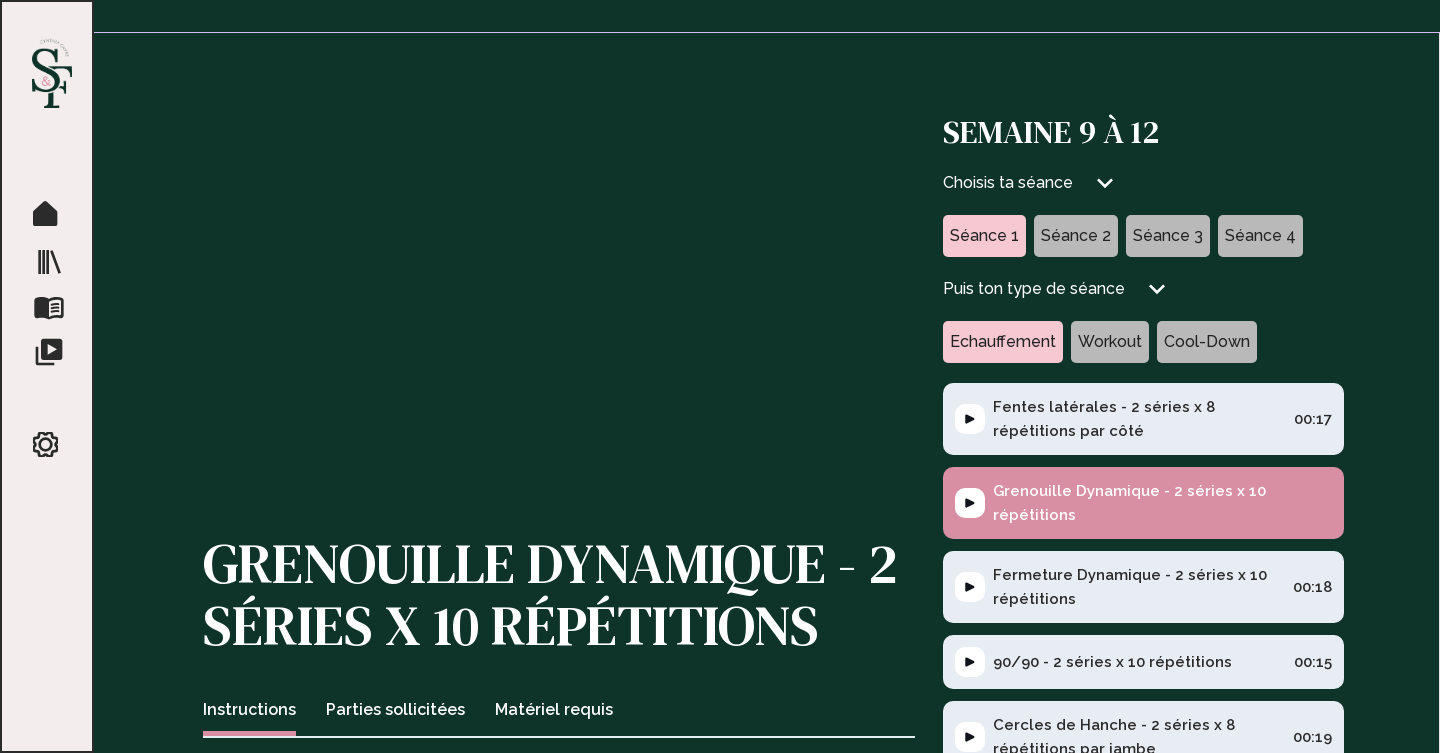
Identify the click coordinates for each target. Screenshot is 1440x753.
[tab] (249, 712)
